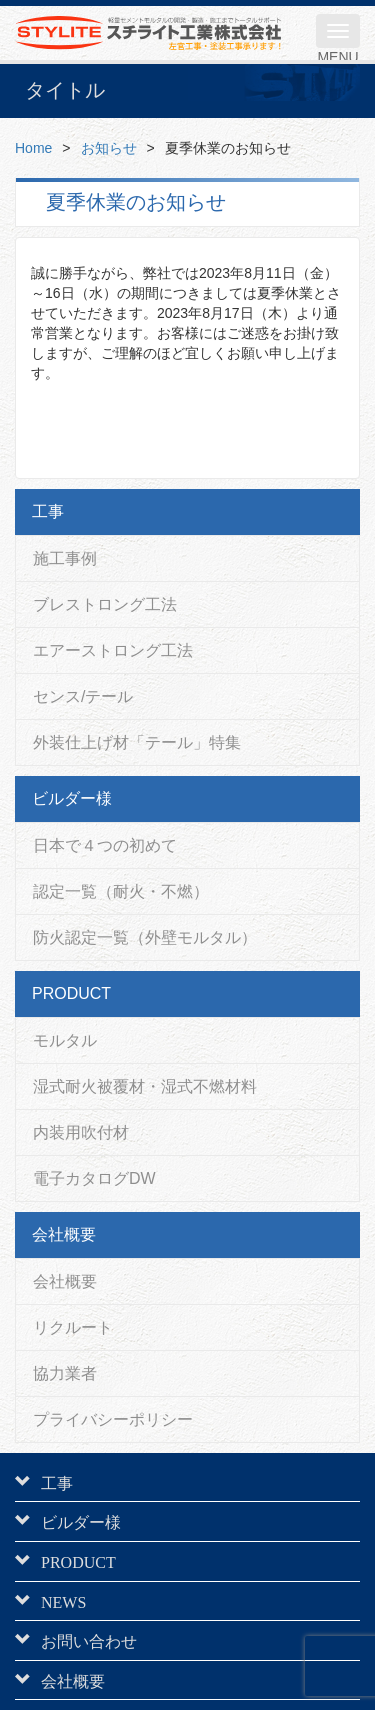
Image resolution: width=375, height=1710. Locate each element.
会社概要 (65, 1281)
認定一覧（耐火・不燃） (121, 891)
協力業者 (65, 1373)
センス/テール (83, 696)
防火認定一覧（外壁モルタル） (145, 937)
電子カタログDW (94, 1178)
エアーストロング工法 (113, 650)
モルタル (65, 1040)
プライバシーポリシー (113, 1419)
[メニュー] (338, 31)
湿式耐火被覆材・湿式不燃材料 (145, 1086)
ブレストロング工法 (105, 604)
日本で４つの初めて (105, 845)
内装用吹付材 (81, 1132)
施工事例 (65, 558)
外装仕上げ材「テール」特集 (137, 742)
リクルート (73, 1327)
